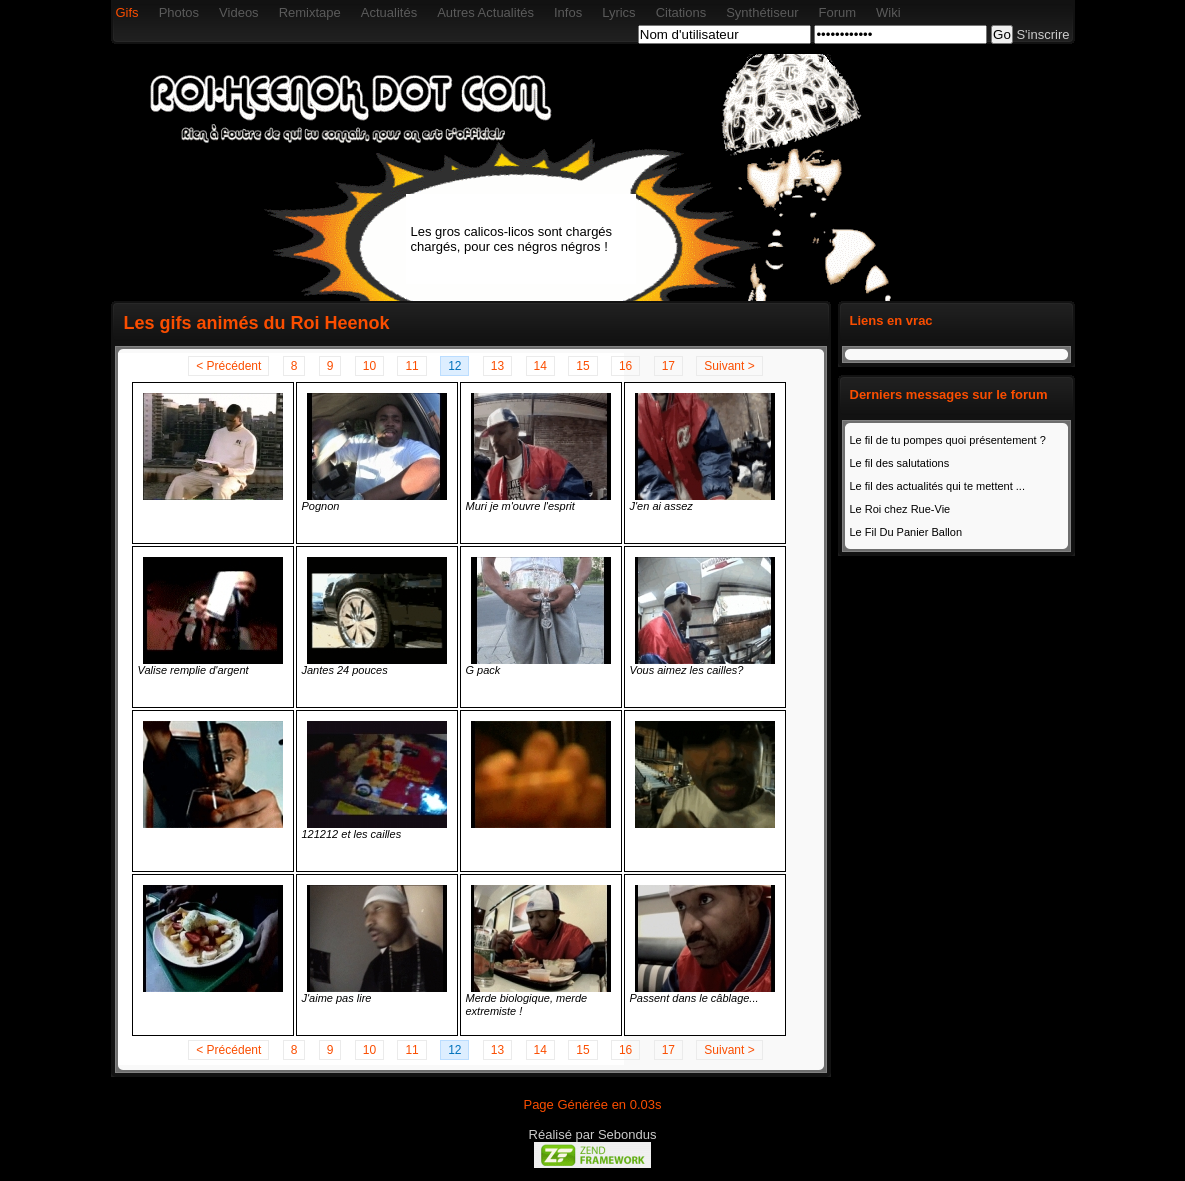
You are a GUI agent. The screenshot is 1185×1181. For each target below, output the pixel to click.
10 (369, 366)
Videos (239, 12)
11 (411, 366)
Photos (179, 12)
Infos (568, 12)
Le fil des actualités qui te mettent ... (937, 486)
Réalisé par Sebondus (593, 1134)
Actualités (389, 12)
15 (582, 366)
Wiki (888, 12)
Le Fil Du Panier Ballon (906, 532)
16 (625, 366)
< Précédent (228, 366)
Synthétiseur (762, 12)
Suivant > (729, 366)
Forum (837, 12)
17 (668, 366)
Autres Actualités (485, 12)
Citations (681, 12)
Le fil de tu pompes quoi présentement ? (948, 440)
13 (497, 366)
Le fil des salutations (900, 463)
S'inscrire (1042, 34)
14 (540, 366)
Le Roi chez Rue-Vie (900, 509)
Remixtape (310, 12)
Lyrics (618, 12)
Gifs (127, 12)
